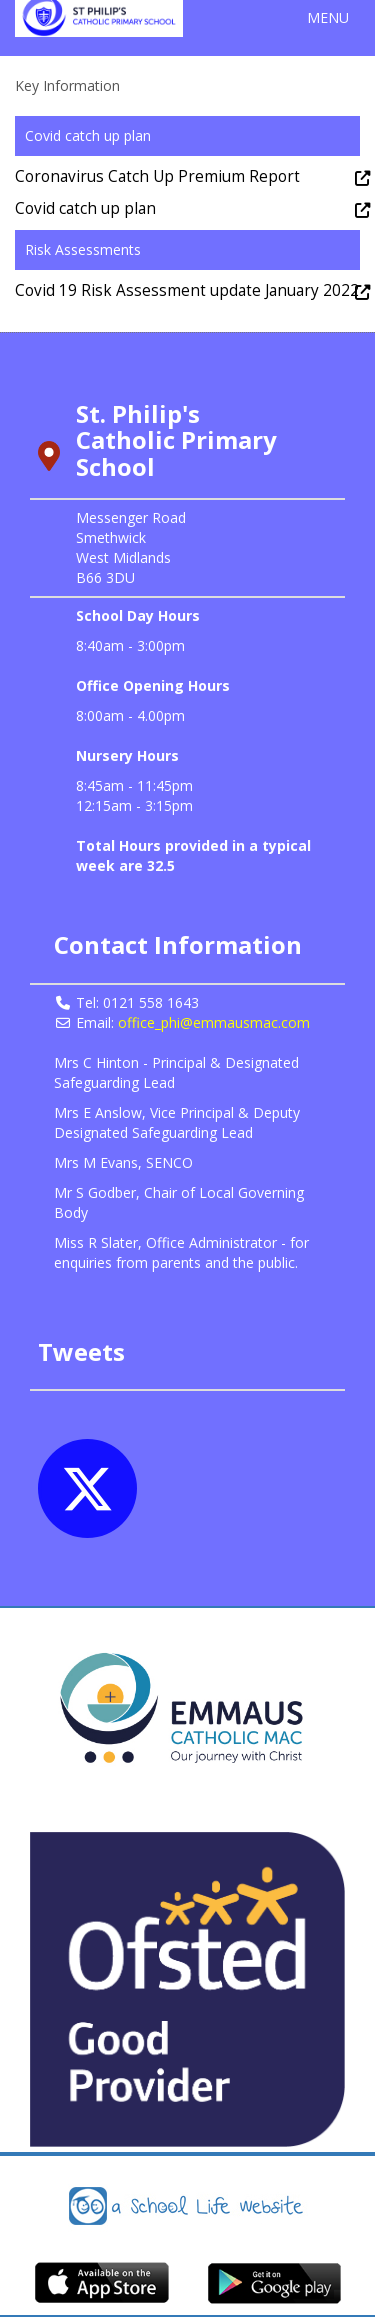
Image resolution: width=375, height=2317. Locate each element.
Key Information (67, 85)
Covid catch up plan (85, 208)
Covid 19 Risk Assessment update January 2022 (187, 290)
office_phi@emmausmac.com (214, 1022)
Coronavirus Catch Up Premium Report (157, 176)
